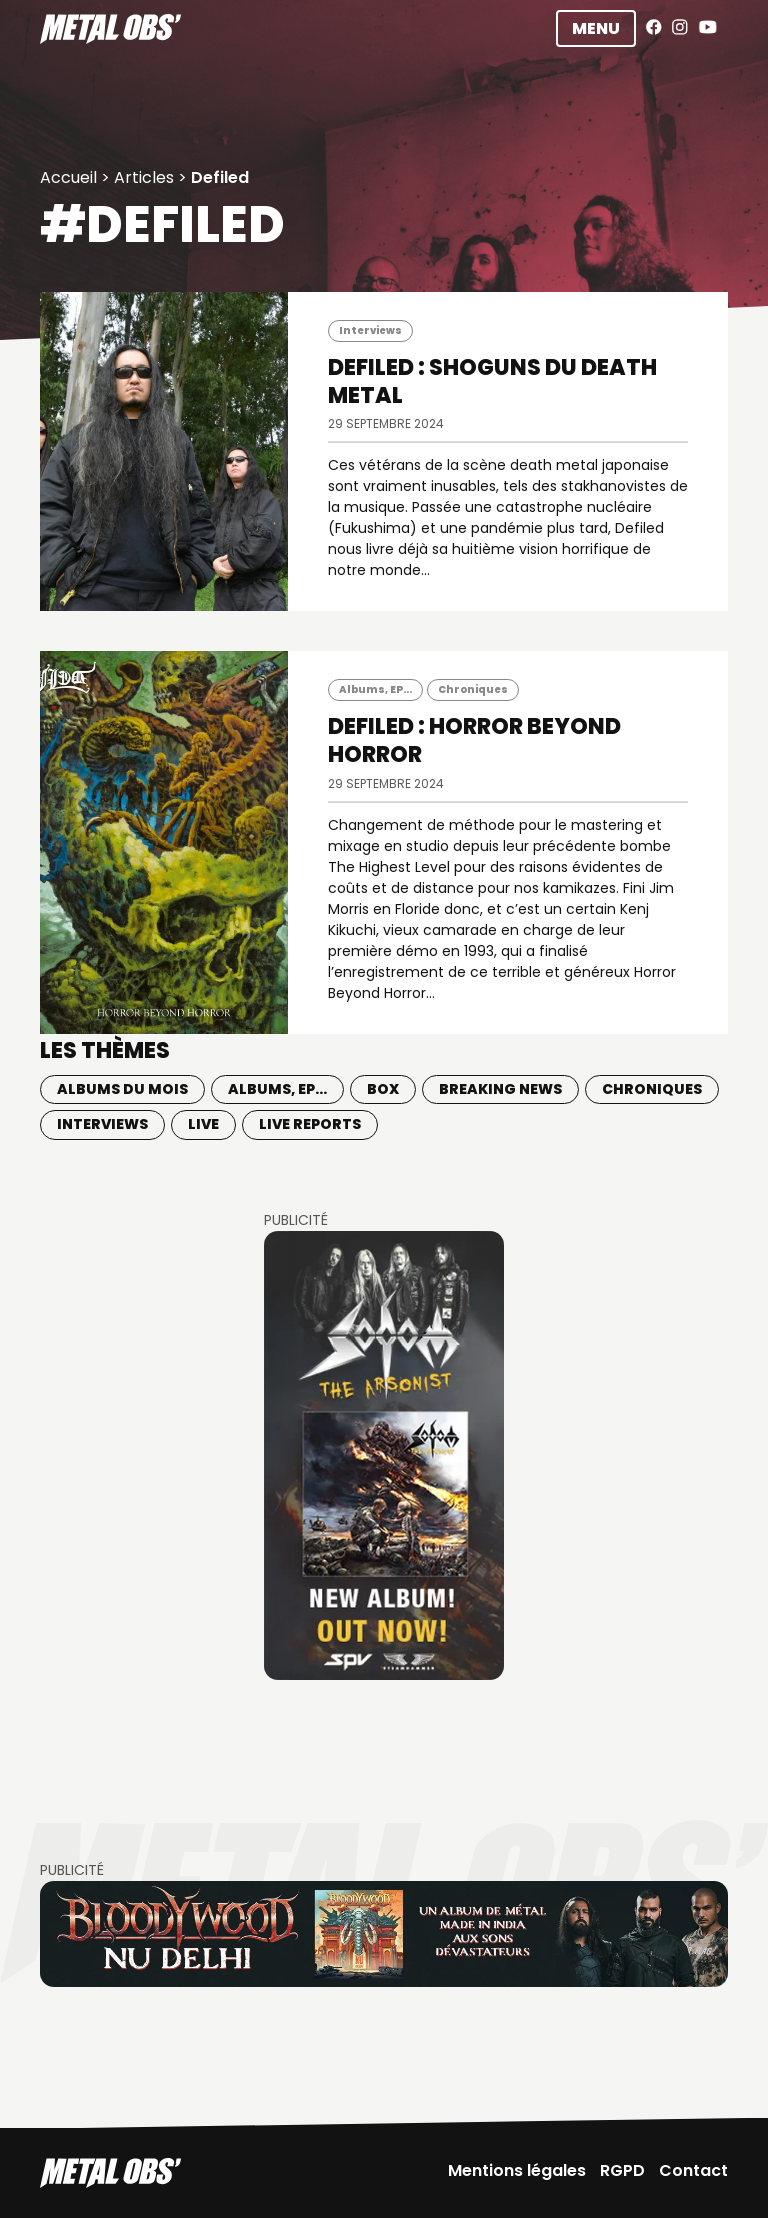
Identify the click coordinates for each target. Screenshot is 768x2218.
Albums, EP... (375, 689)
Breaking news (500, 1089)
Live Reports (310, 1124)
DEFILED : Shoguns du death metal (492, 381)
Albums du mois (122, 1089)
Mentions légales (517, 2170)
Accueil (68, 177)
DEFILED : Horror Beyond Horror (474, 740)
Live (203, 1124)
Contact (693, 2170)
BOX (383, 1089)
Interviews (370, 330)
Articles (144, 177)
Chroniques (473, 689)
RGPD (622, 2170)
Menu (596, 28)
